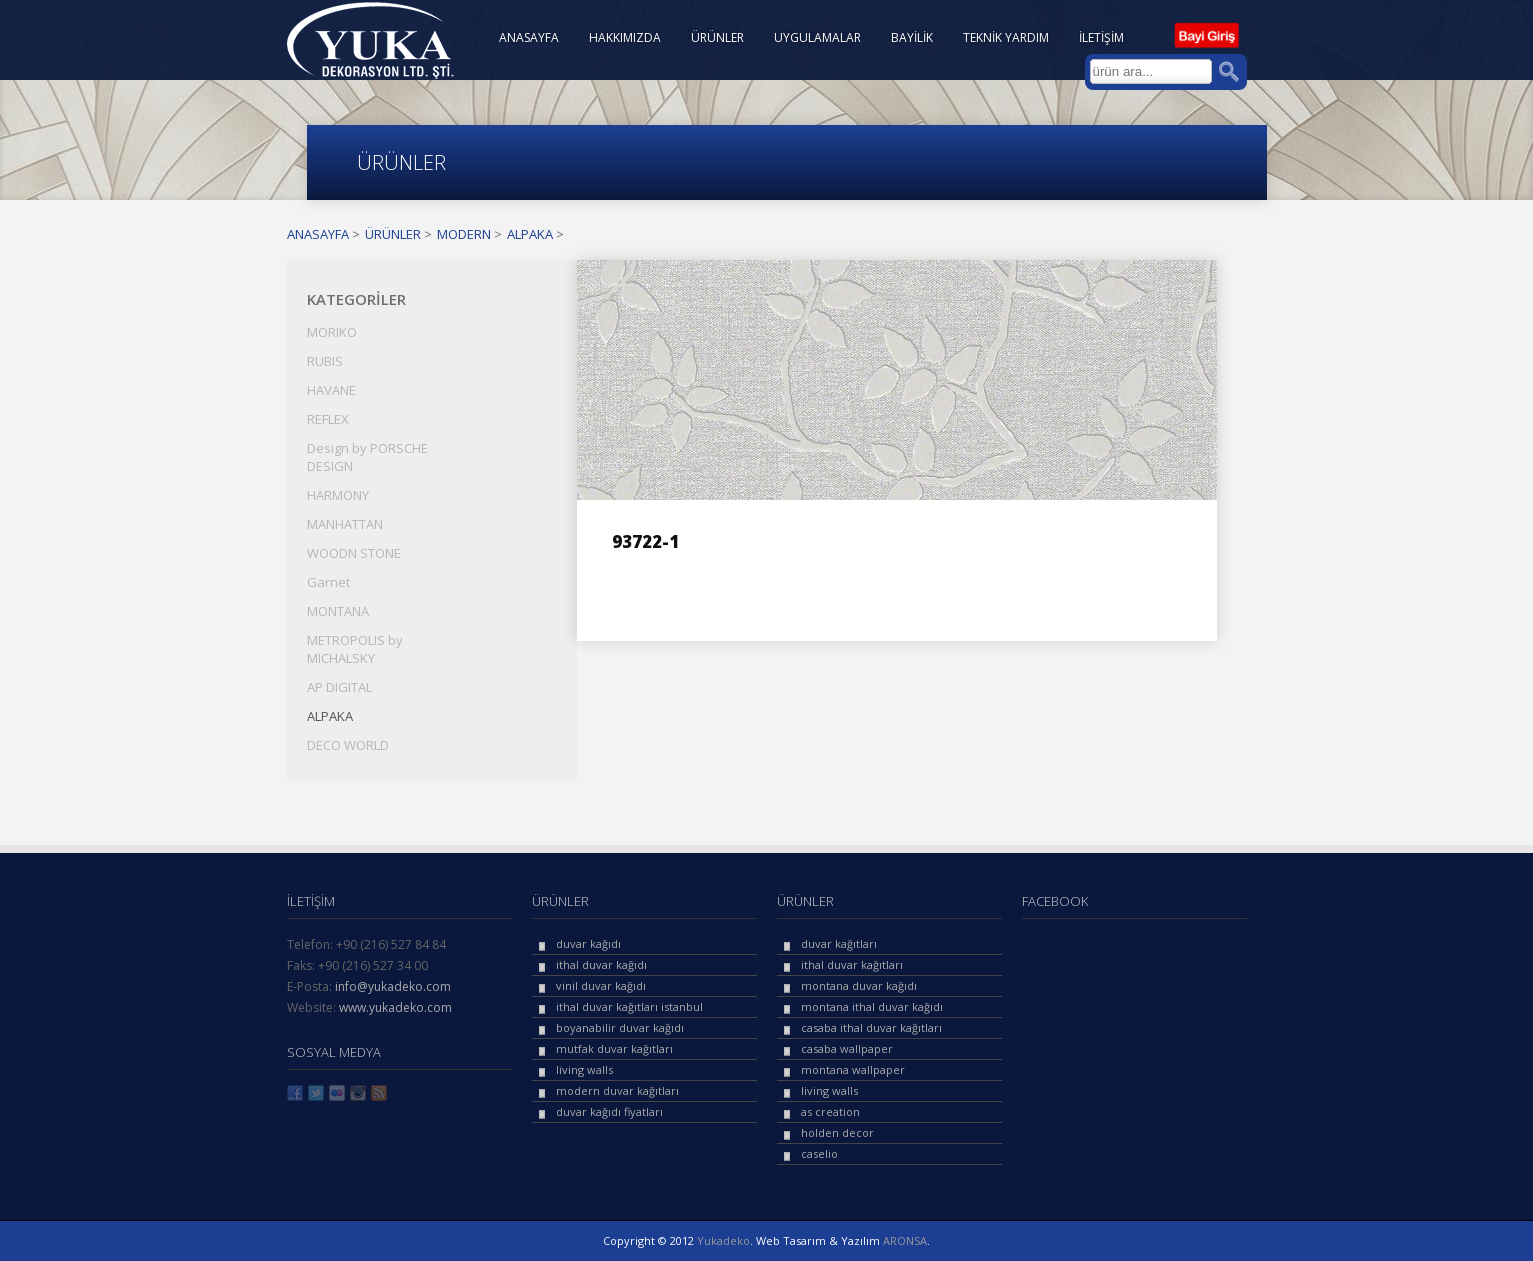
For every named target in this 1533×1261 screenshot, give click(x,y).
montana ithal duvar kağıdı (872, 1006)
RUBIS (325, 361)
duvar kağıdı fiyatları (609, 1111)
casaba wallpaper (847, 1048)
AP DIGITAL (339, 687)
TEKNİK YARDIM (1006, 37)
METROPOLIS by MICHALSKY (355, 649)
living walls (584, 1069)
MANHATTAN (345, 524)
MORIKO (332, 332)
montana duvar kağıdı (859, 985)
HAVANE (331, 390)
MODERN (464, 234)
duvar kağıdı (588, 943)
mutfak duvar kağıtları (614, 1048)
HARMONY (338, 495)
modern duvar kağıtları (617, 1090)
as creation (830, 1111)
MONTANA (338, 611)
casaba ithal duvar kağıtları (871, 1027)
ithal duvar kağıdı (601, 964)
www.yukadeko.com (395, 1007)
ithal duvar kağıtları (852, 964)
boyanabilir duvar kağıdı (620, 1027)
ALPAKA (530, 234)
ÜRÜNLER (717, 37)
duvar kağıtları (839, 943)
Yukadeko (723, 1240)
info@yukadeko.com (393, 986)
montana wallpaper (853, 1069)
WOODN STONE (354, 553)
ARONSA (905, 1240)
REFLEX (328, 419)
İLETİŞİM (1101, 37)
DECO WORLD (348, 745)
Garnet (328, 582)
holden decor (837, 1132)
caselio (819, 1153)
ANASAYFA (529, 37)
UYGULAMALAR (817, 37)
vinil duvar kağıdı (601, 985)
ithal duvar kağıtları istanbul (629, 1006)
